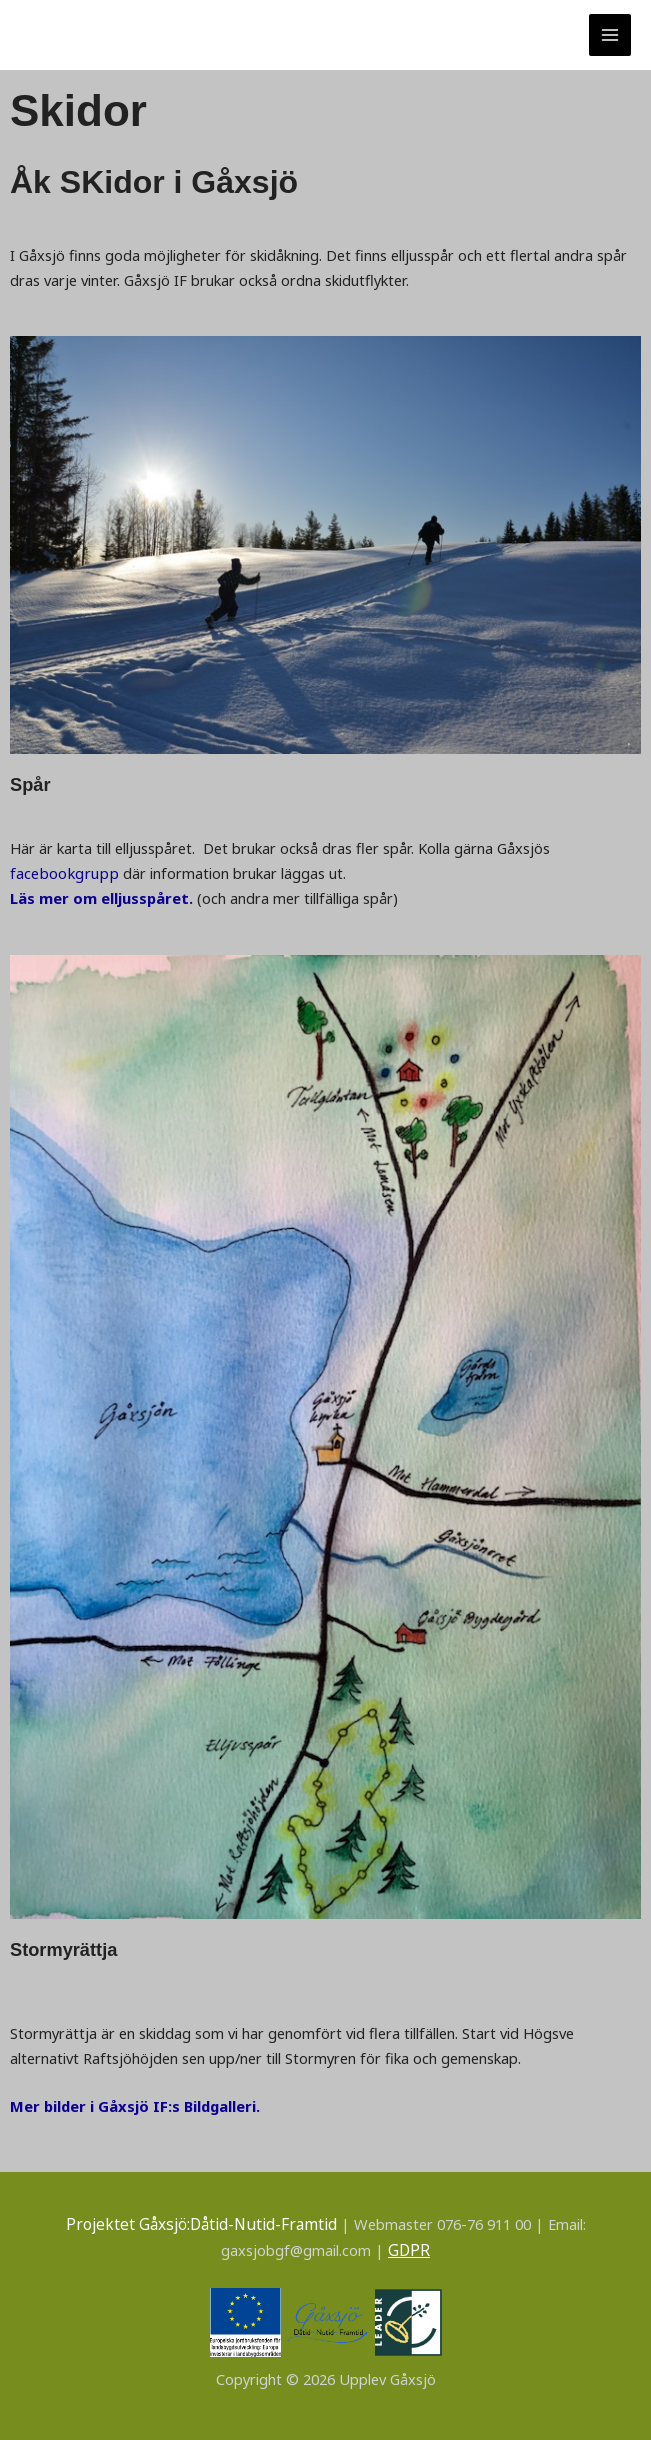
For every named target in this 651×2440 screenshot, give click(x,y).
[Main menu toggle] (610, 35)
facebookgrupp (62, 873)
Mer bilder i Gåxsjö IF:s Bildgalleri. (134, 2105)
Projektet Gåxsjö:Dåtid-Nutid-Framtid (201, 2223)
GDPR (409, 2248)
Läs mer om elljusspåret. (101, 898)
